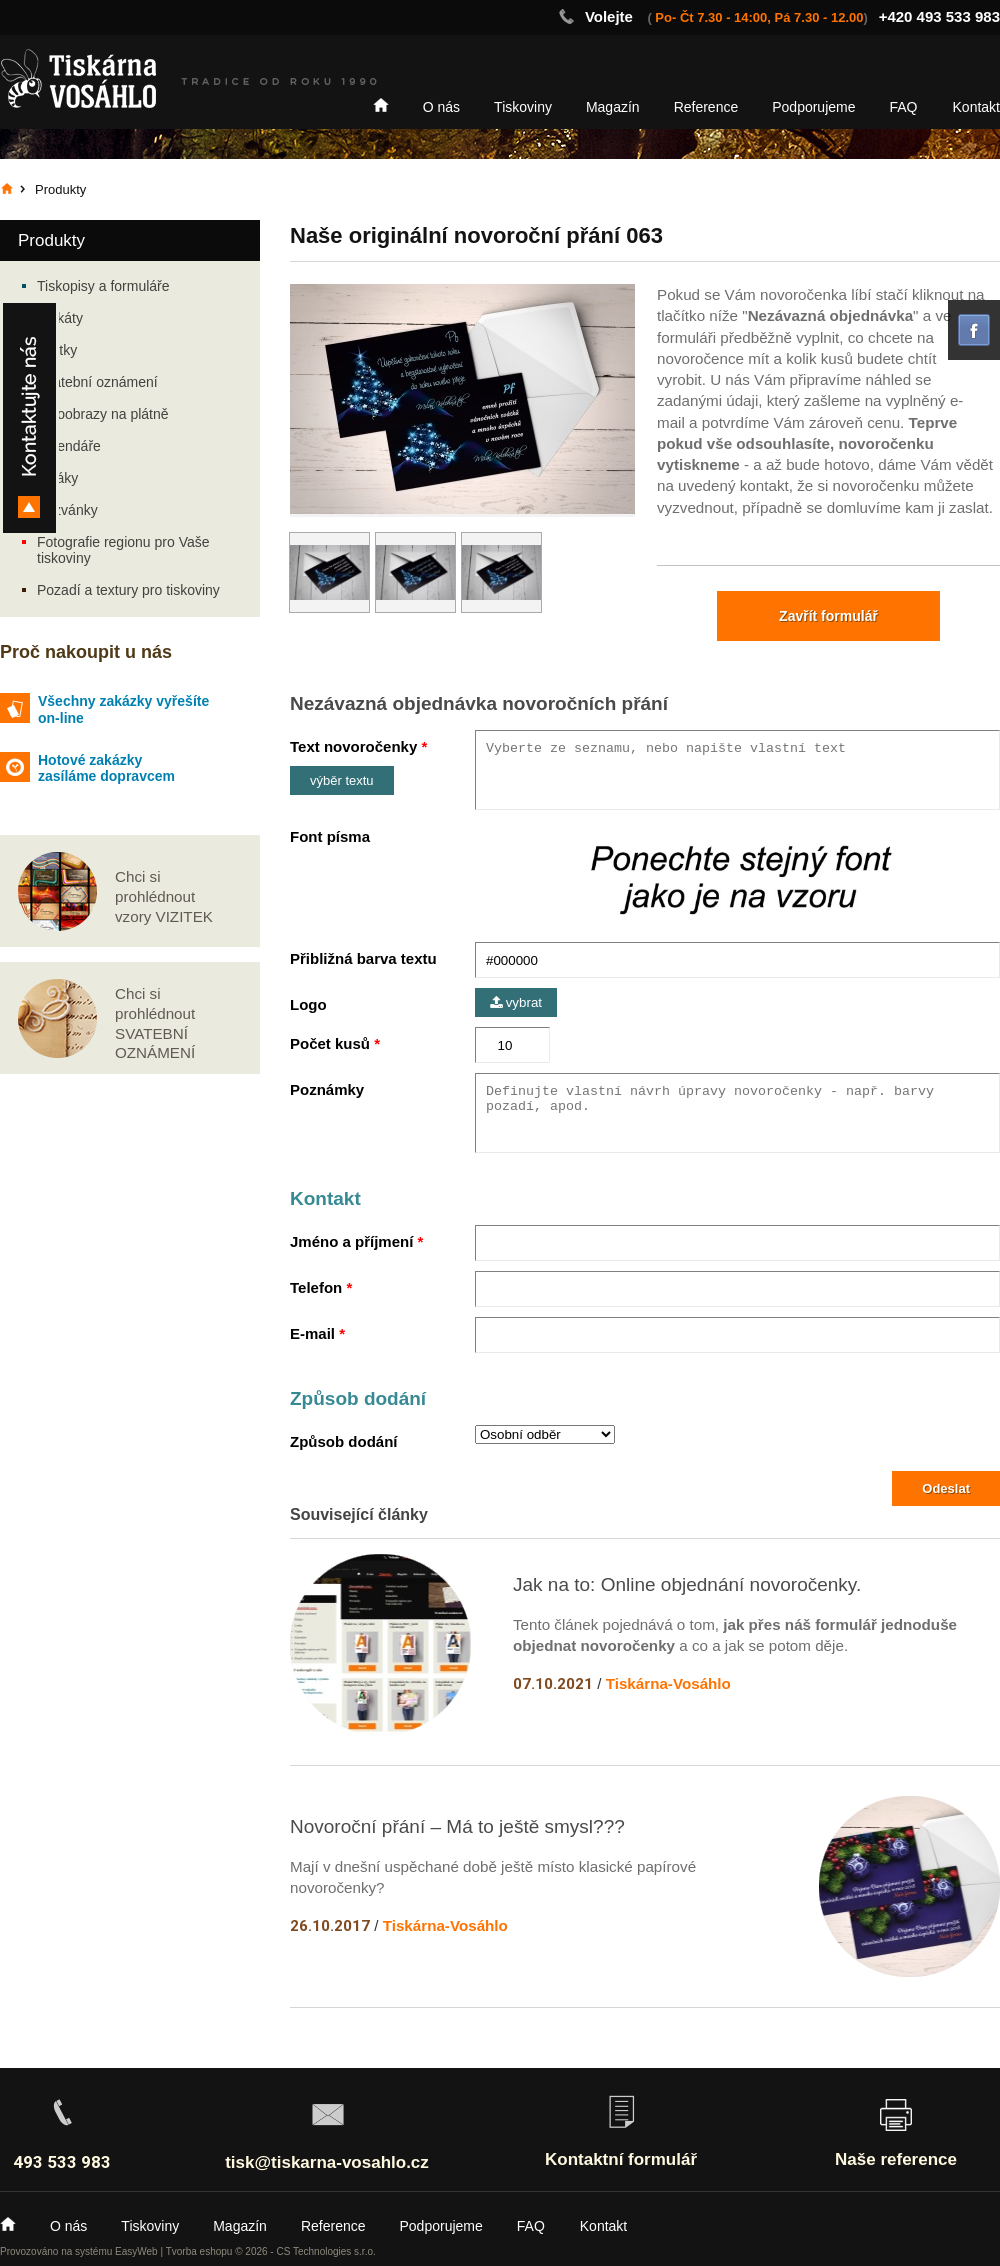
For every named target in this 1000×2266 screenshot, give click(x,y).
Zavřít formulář (828, 616)
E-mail (312, 1333)
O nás (441, 107)
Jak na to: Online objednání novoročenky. (687, 1584)
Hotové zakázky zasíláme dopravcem (106, 768)
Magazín (613, 107)
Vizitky (57, 350)
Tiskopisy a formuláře (103, 286)
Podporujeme (813, 107)
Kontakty (29, 418)
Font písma (330, 836)
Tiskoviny (523, 107)
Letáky (57, 478)
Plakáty (60, 318)
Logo (308, 1004)
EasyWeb (136, 2251)
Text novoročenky (353, 746)
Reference (706, 107)
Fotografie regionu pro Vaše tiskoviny (123, 550)
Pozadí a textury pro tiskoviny (128, 590)
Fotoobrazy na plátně (103, 414)
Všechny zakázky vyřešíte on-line (123, 709)
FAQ (904, 107)
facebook (974, 330)
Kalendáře (69, 446)
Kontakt (976, 107)
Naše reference (896, 2159)
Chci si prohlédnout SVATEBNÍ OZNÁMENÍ (155, 1023)
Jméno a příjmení (351, 1241)
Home (381, 105)
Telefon (316, 1287)
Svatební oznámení (97, 382)
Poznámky (327, 1089)
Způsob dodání (343, 1441)
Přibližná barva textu (363, 958)
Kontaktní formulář (621, 2159)
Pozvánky (67, 510)
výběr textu (342, 780)
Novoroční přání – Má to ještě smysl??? (457, 1826)
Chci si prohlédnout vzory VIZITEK (164, 896)
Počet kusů (330, 1043)
